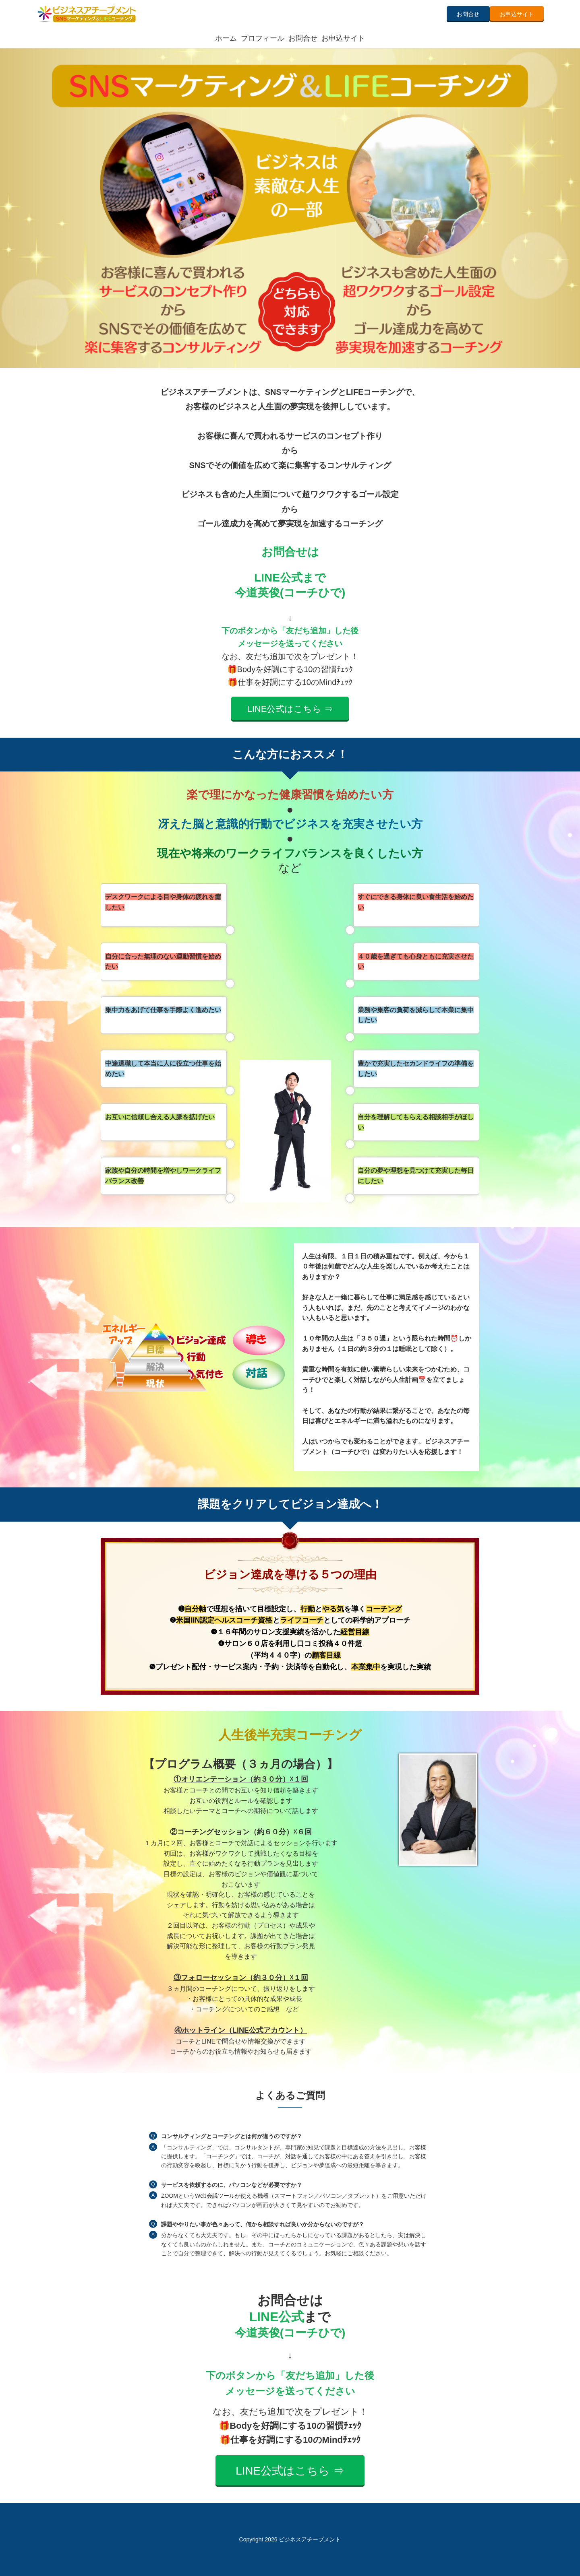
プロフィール (262, 38)
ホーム (226, 38)
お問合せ (468, 14)
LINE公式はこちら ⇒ (290, 709)
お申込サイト (517, 14)
